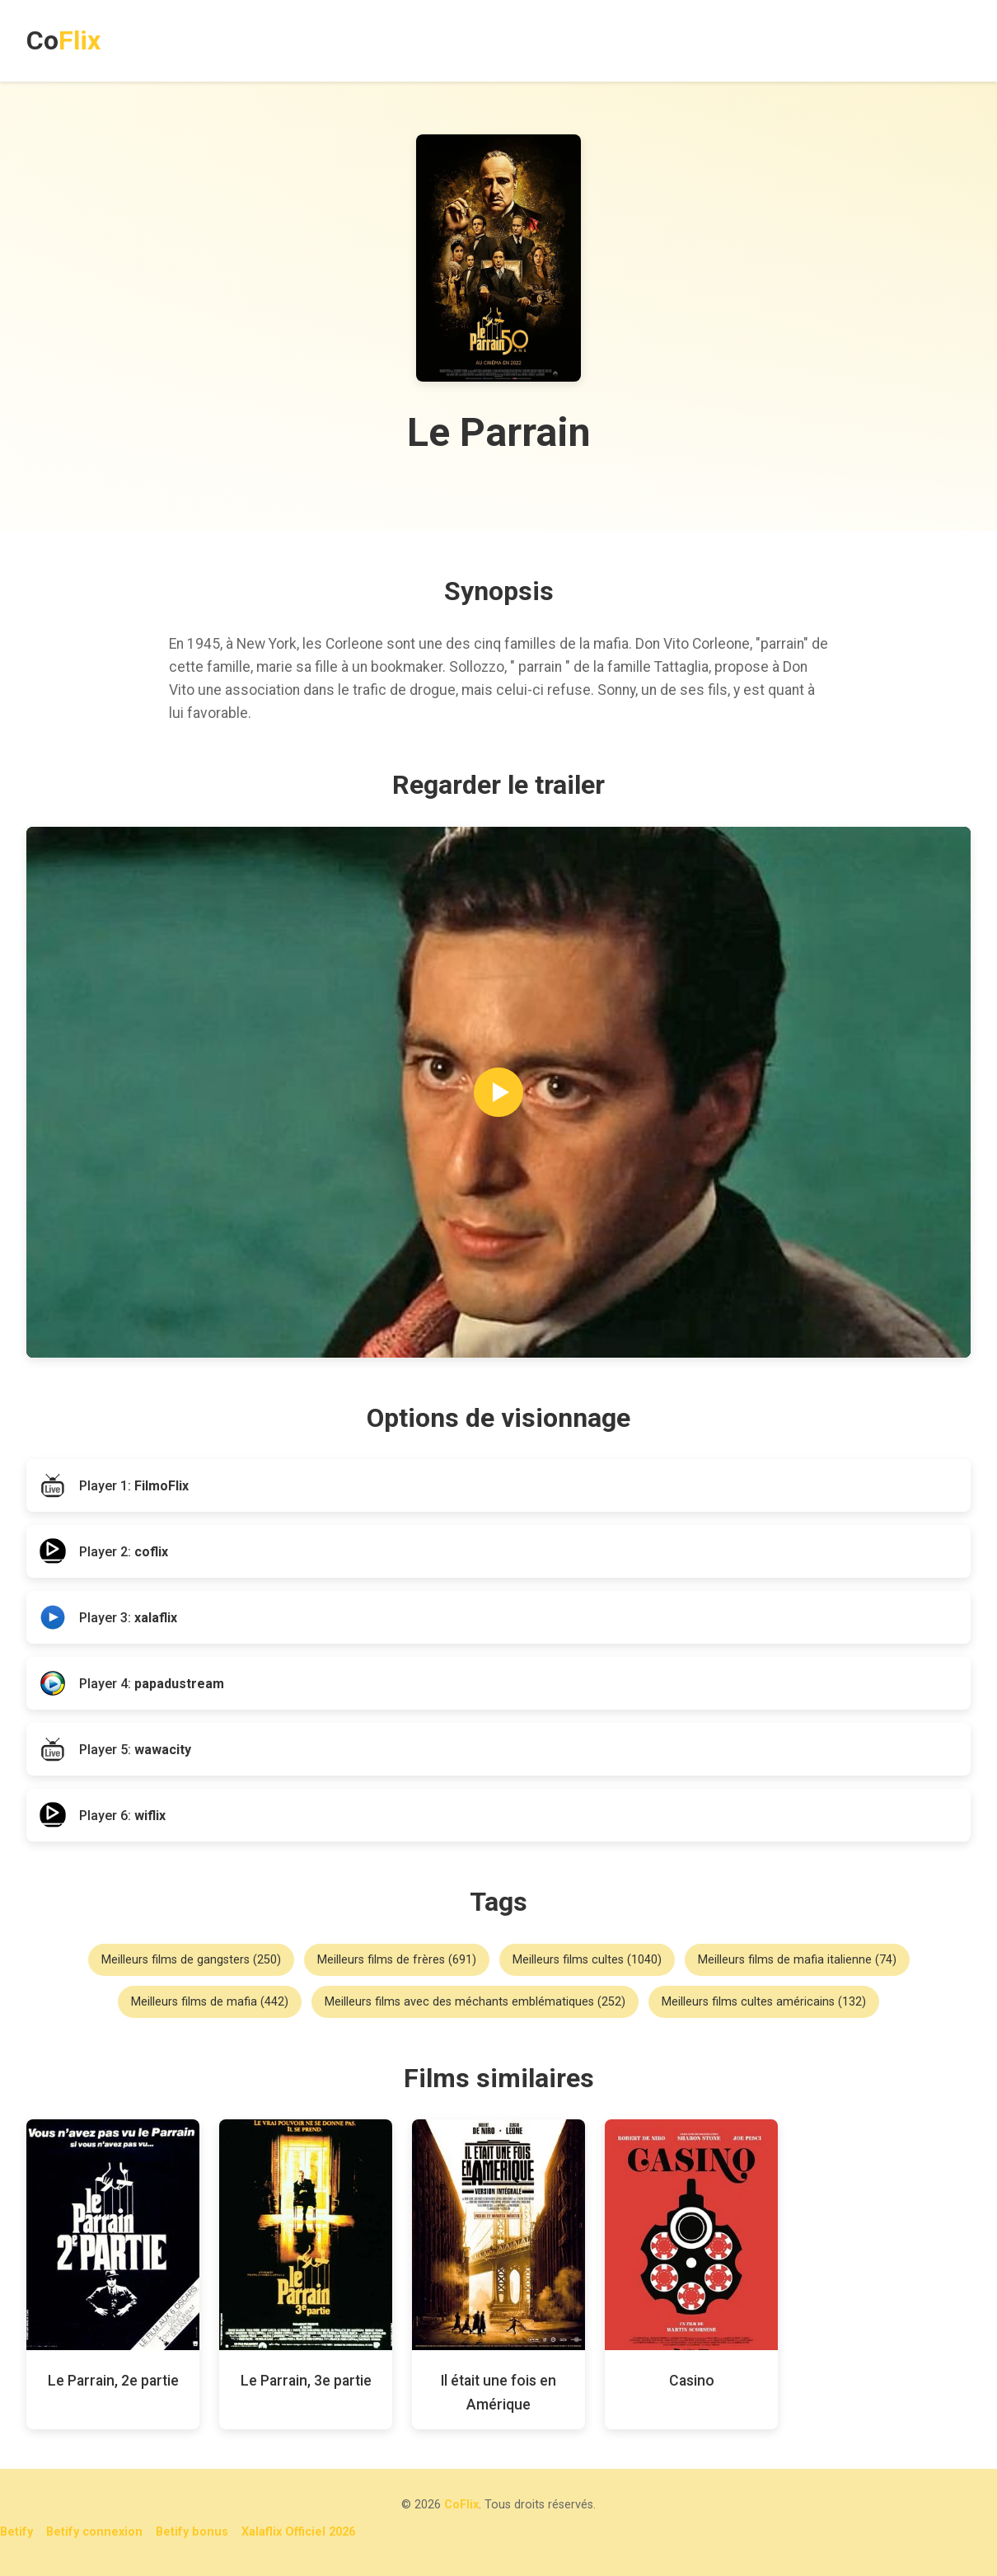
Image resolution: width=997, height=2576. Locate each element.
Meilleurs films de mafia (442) (209, 2002)
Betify (16, 2532)
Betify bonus (192, 2532)
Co (63, 40)
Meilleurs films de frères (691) (396, 1960)
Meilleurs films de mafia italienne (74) (797, 1960)
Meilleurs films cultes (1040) (587, 1960)
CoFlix (461, 2505)
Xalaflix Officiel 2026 (298, 2532)
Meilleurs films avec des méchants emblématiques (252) (475, 2002)
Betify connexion (94, 2532)
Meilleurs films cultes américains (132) (764, 2002)
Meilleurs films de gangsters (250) (191, 1960)
